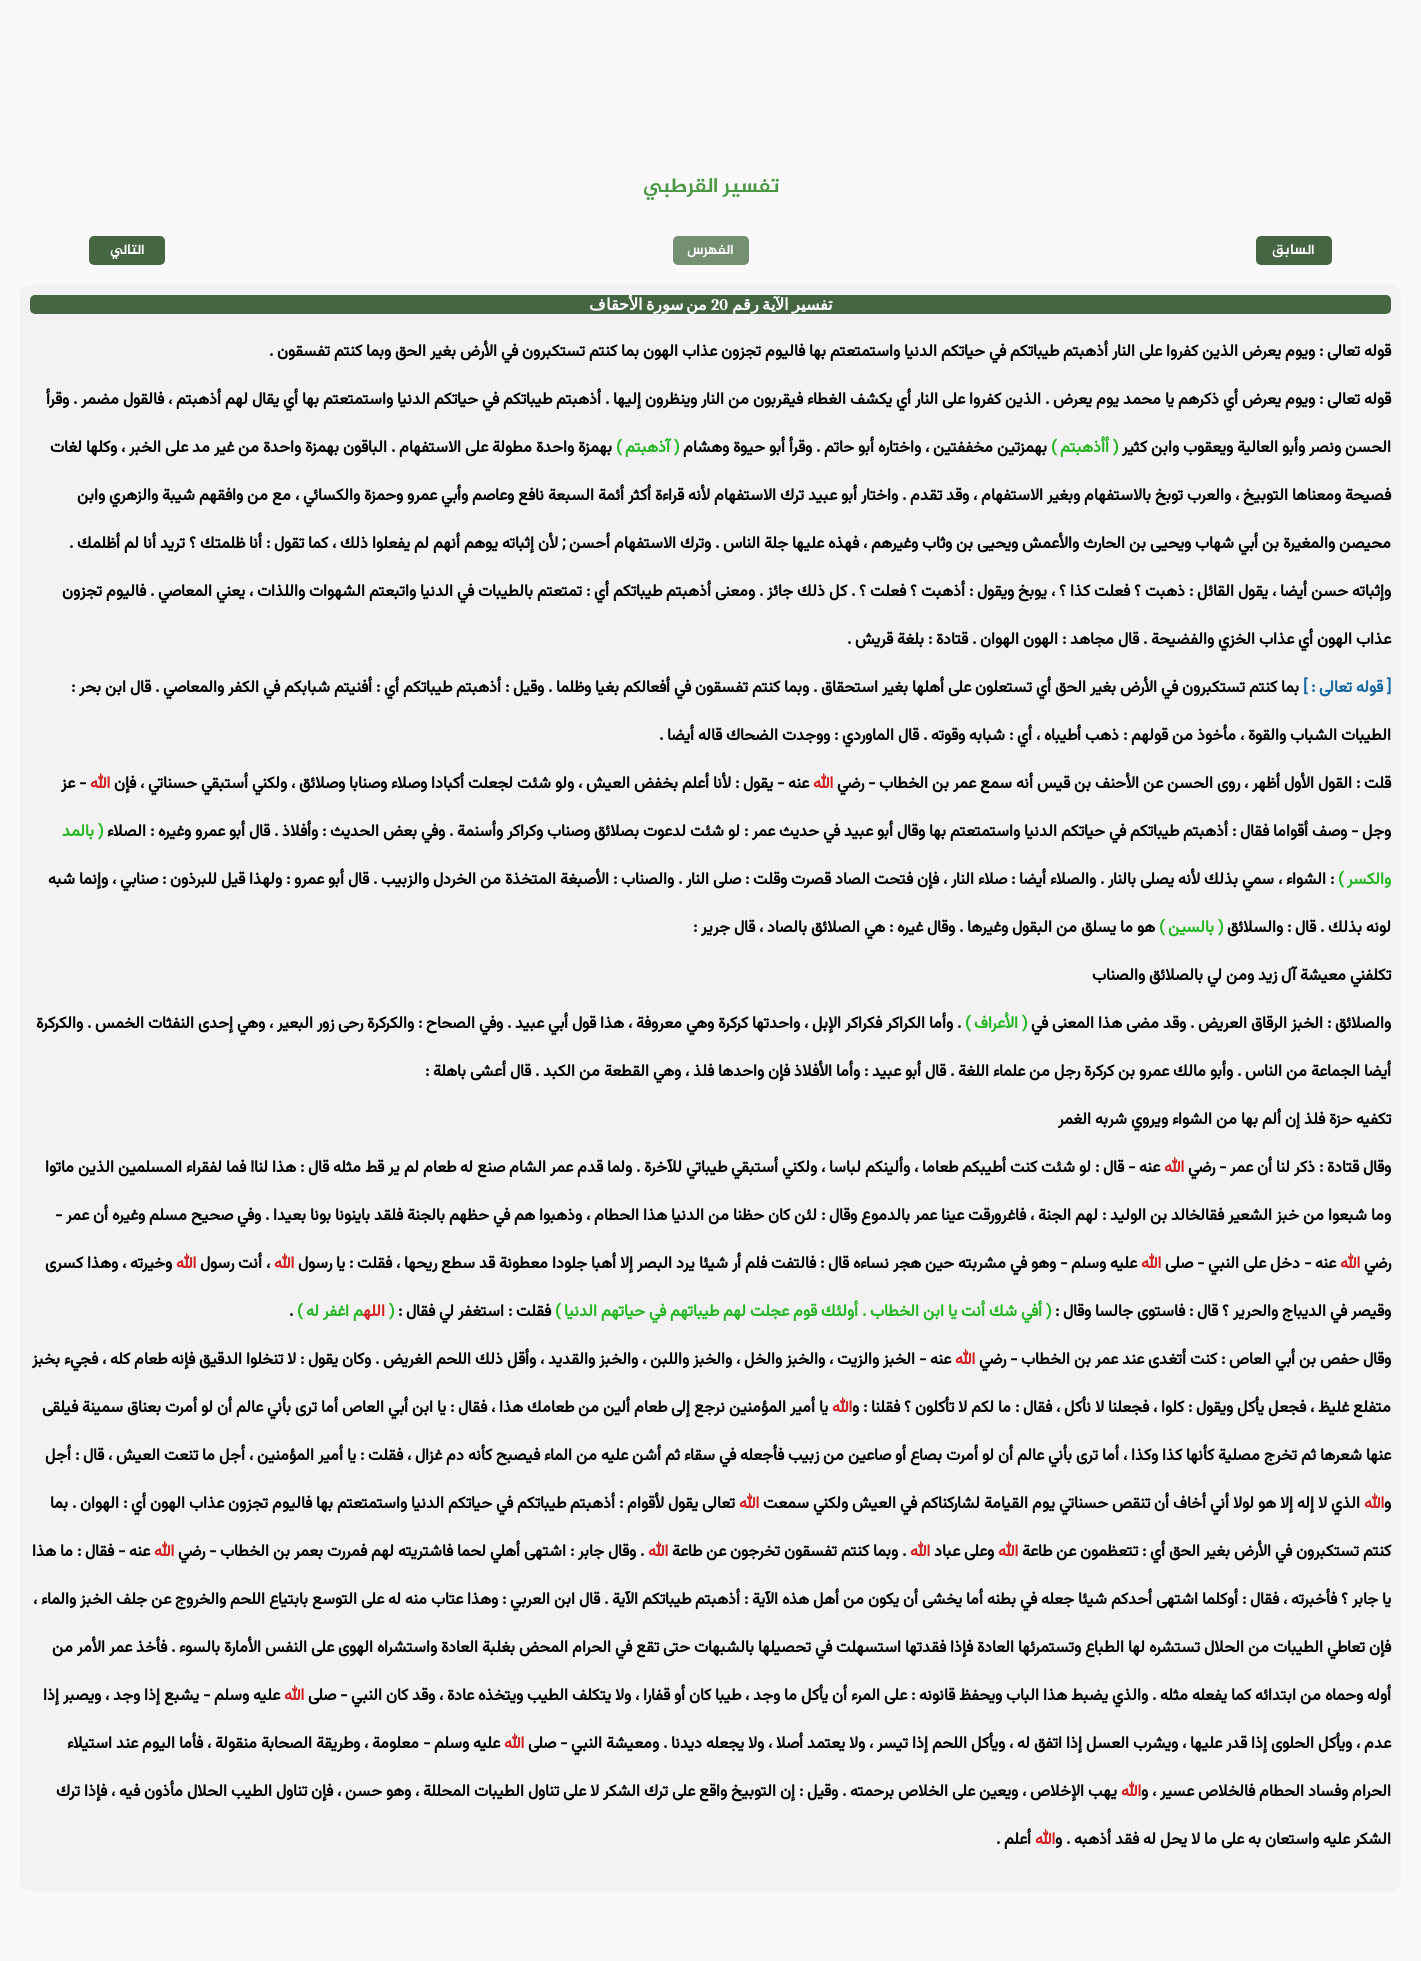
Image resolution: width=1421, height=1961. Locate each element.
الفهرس (710, 250)
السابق (1293, 250)
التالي (127, 250)
